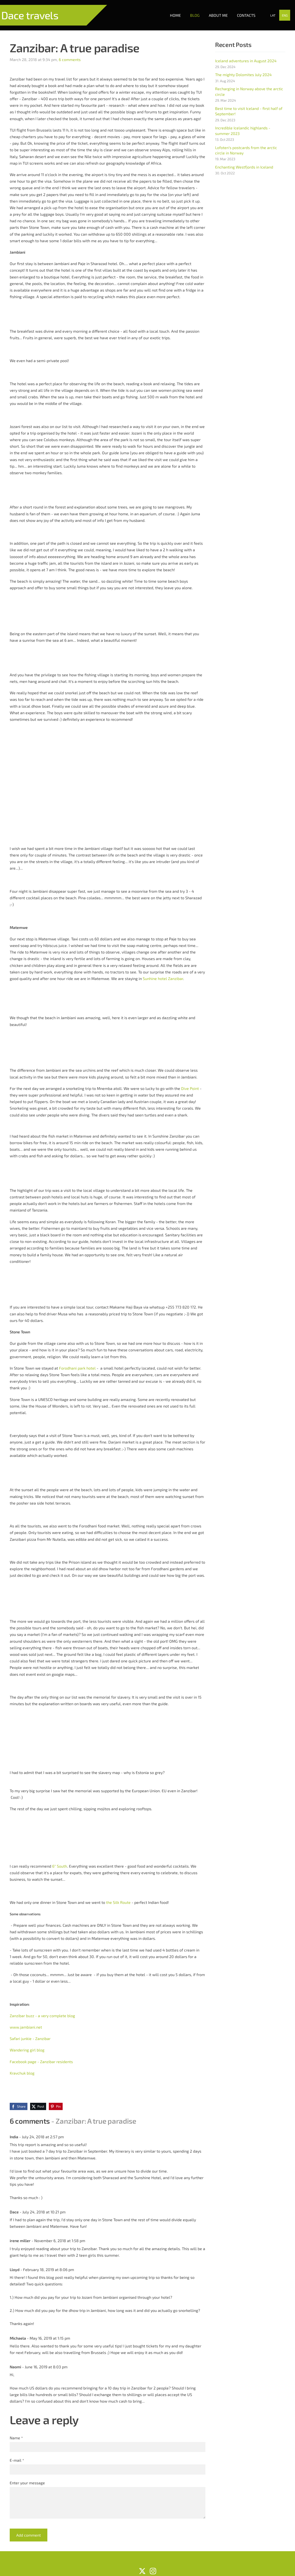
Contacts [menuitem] (241, 10)
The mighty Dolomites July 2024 (243, 64)
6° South (59, 1856)
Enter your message (27, 2473)
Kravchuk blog (22, 2063)
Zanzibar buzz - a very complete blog (43, 2006)
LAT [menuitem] (268, 10)
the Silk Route (118, 1892)
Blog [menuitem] (190, 10)
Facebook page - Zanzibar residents (42, 2052)
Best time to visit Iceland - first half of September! (248, 101)
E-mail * (17, 2450)
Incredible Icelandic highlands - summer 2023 (242, 121)
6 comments (70, 49)
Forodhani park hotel (77, 1358)
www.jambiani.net (26, 2017)
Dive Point (190, 1078)
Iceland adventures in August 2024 (246, 51)
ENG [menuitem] (280, 10)
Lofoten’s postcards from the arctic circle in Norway (246, 140)
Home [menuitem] (170, 10)
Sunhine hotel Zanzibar (163, 968)
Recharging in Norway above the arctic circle (249, 82)
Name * (16, 2428)
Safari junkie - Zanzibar (30, 2028)
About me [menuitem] (213, 10)
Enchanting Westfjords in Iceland (244, 157)
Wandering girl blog (28, 2040)
